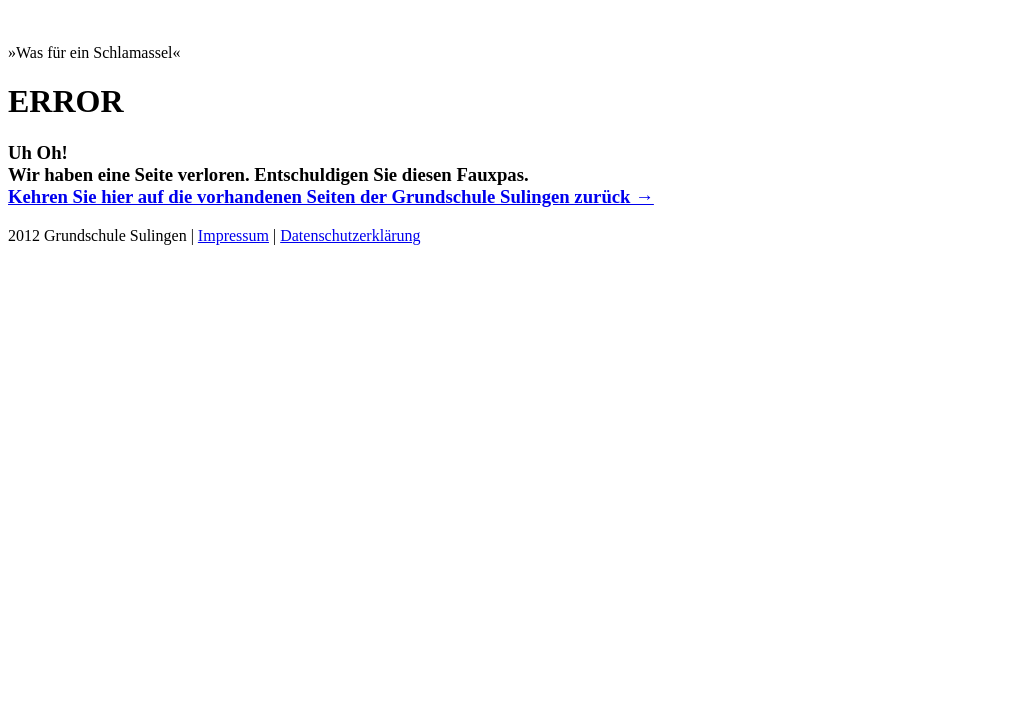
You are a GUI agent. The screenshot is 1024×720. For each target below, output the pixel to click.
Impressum (233, 235)
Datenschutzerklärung (350, 235)
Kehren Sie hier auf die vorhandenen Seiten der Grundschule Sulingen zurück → (331, 196)
